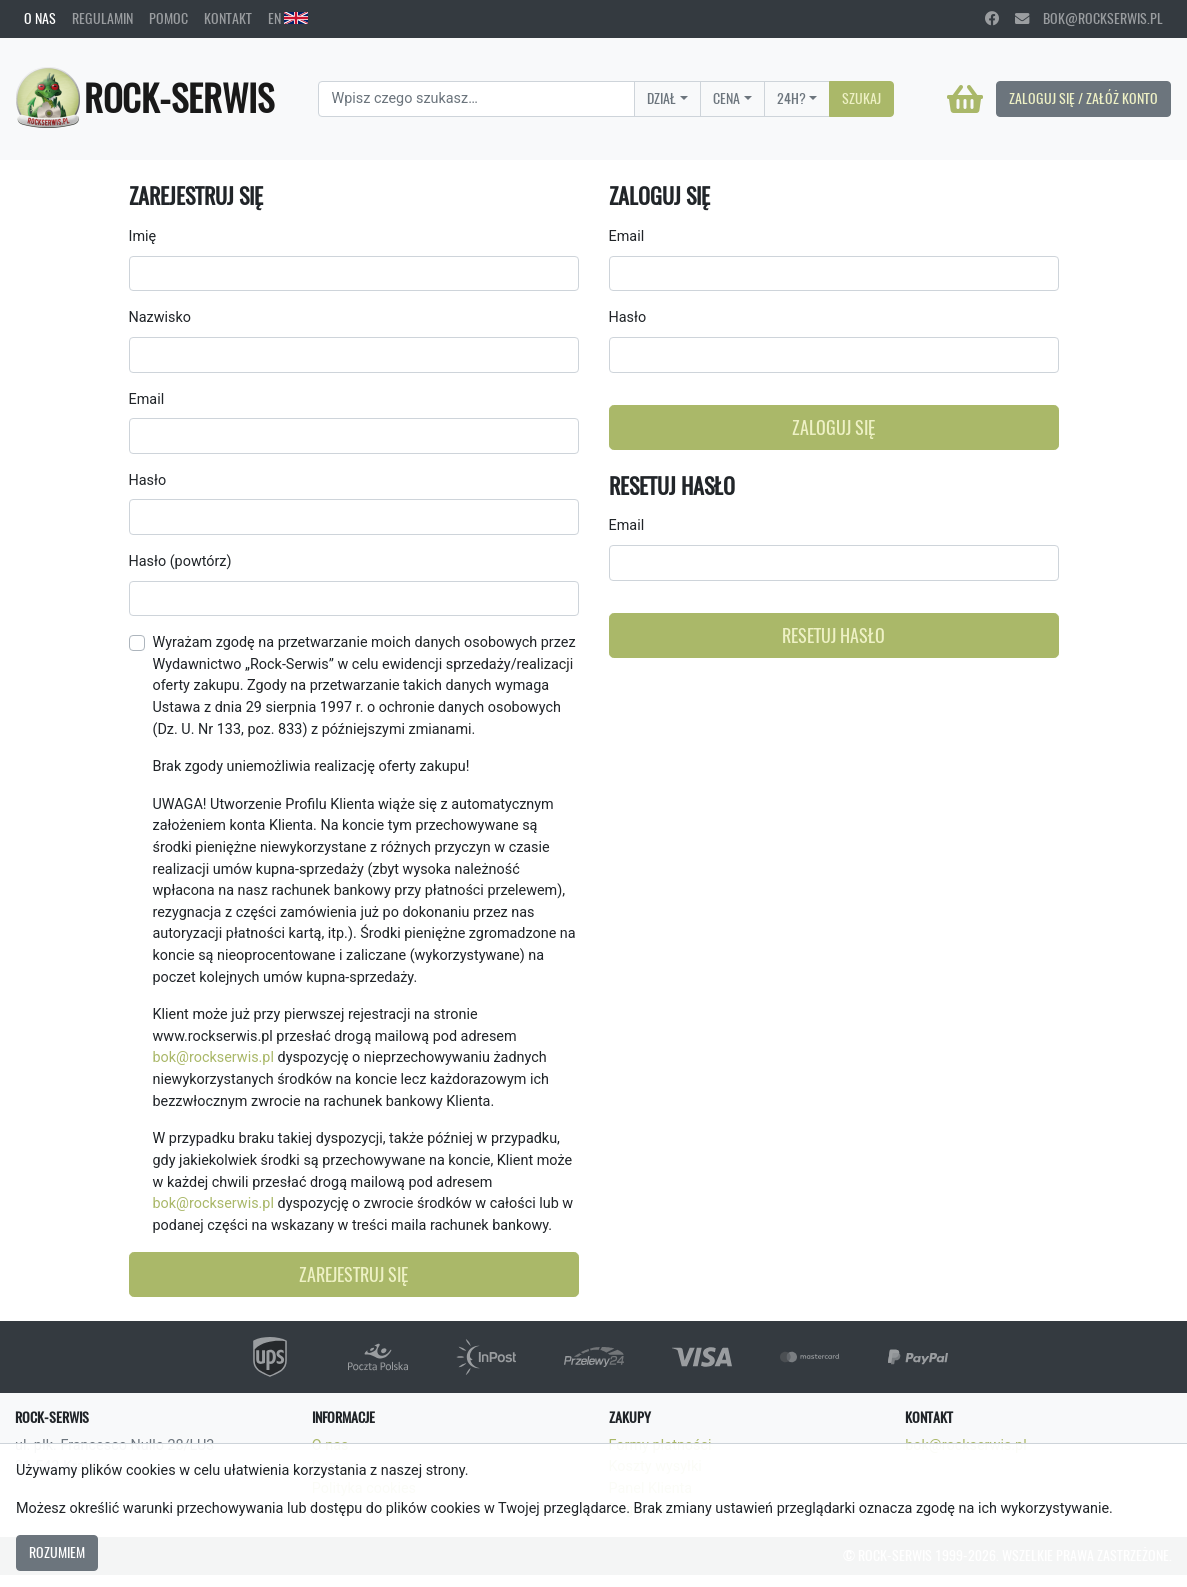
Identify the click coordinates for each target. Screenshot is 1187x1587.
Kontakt (228, 18)
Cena (726, 98)
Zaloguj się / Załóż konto (1083, 98)
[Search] (476, 99)
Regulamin (102, 18)
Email (147, 399)
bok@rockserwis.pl (1089, 18)
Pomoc (168, 18)
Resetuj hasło (833, 635)
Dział (661, 98)
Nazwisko (160, 317)
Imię (143, 236)
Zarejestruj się (353, 1274)
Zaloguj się (833, 427)
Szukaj (861, 98)
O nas (40, 18)
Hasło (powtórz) (180, 561)
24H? (791, 98)
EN (288, 18)
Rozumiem (57, 1552)
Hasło (148, 480)
